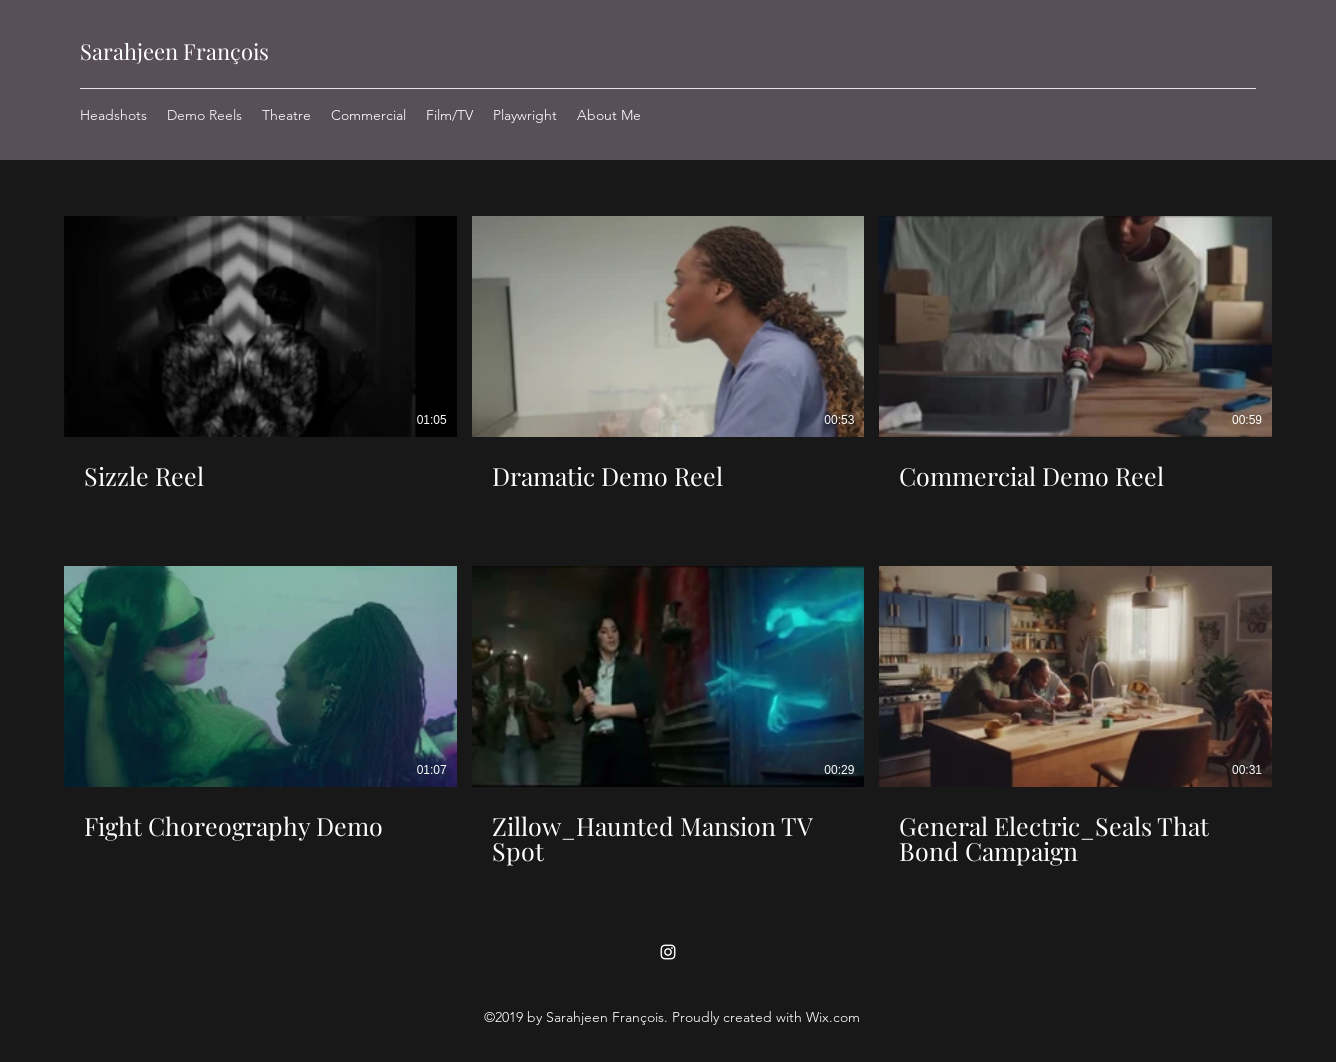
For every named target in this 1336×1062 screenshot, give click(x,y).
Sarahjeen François (174, 51)
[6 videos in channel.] (668, 541)
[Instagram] (668, 952)
